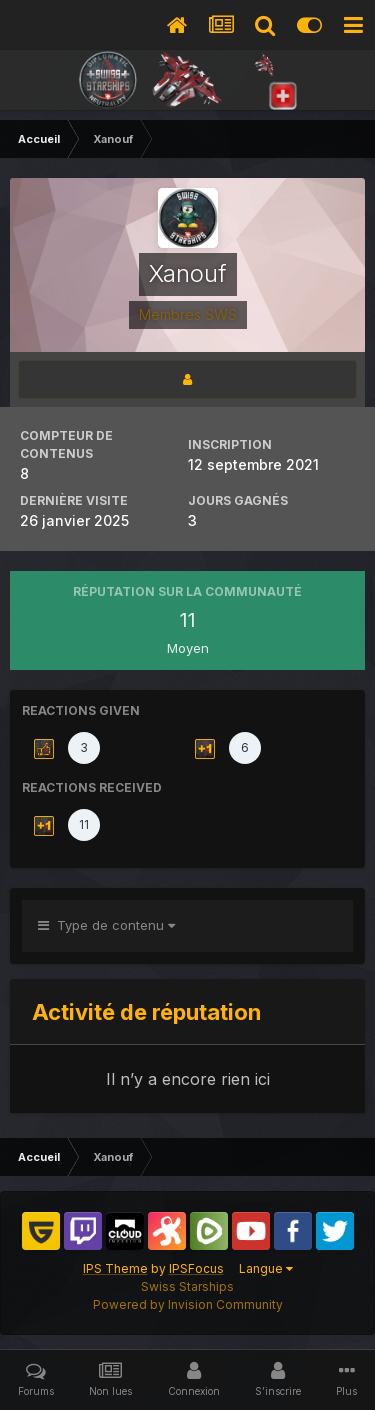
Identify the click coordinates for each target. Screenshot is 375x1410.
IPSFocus (196, 1268)
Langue (266, 1268)
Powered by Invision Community (188, 1304)
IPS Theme (115, 1268)
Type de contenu (106, 925)
